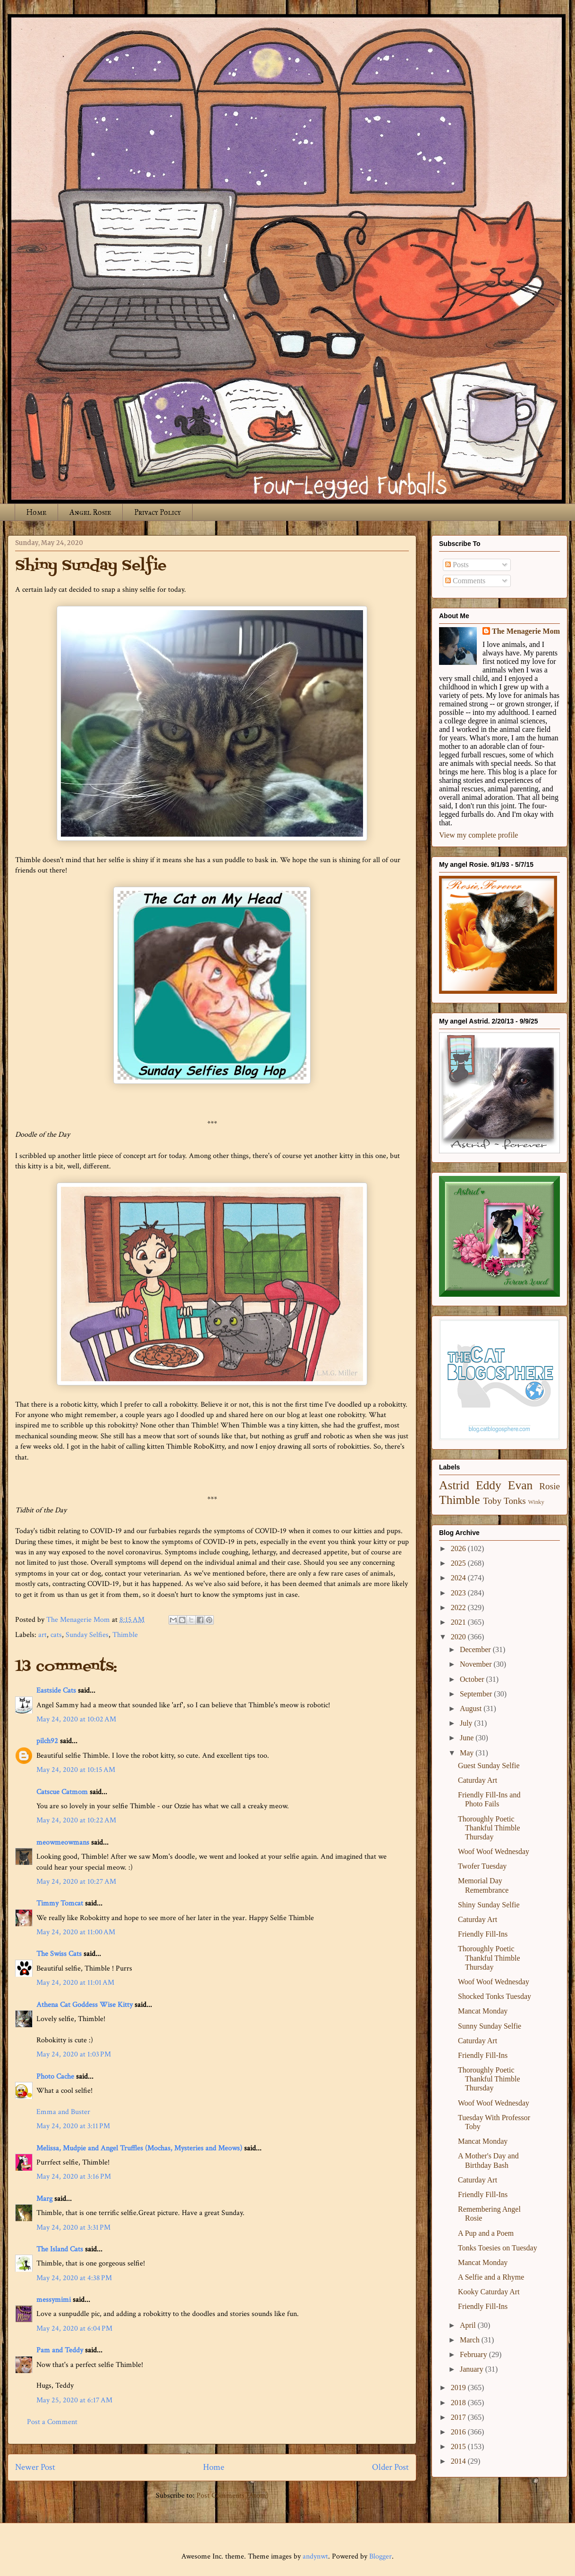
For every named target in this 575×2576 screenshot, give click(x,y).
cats (56, 1635)
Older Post (390, 2467)
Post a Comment (52, 2422)
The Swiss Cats (59, 1954)
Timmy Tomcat (59, 1903)
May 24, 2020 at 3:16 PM (73, 2177)
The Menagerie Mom (526, 631)
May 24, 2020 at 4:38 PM (74, 2278)
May (467, 1753)
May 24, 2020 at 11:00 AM (75, 1932)
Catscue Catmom (62, 1792)
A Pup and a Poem (486, 2233)
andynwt (315, 2556)
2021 (459, 1622)
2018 (459, 2403)
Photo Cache (55, 2076)
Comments (465, 581)
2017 (459, 2417)
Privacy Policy (157, 512)
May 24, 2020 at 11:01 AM (75, 1983)
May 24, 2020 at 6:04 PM (74, 2328)
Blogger (380, 2556)
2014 (459, 2461)
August (471, 1708)
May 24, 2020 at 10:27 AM (76, 1882)
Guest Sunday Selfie (489, 1766)
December (476, 1649)
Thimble (125, 1635)
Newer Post (35, 2467)
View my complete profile (478, 835)
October (473, 1679)
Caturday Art (477, 1780)
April (469, 2325)
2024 (459, 1578)
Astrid (454, 1485)
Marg (44, 2199)
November (477, 1664)
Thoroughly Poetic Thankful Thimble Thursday (489, 1828)
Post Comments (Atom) (232, 2495)
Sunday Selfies (87, 1635)
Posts (457, 565)
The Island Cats (59, 2249)
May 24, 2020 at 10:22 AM (76, 1820)
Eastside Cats (56, 1690)
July (467, 1723)
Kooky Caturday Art (489, 2292)
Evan (520, 1485)
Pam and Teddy (60, 2350)
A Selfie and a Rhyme (491, 2277)
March (471, 2340)
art (42, 1635)
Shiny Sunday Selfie (489, 1905)
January (472, 2369)
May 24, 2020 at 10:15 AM (75, 1770)
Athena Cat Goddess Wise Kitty (84, 2005)
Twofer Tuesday (482, 1866)
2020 (459, 1637)
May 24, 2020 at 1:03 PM (73, 2054)
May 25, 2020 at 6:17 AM (74, 2400)
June (467, 1738)
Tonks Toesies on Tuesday (497, 2248)
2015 (459, 2446)
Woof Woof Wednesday (493, 1851)
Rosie (549, 1486)
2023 (459, 1593)
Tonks (515, 1501)
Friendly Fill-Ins (482, 1934)
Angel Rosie (90, 512)
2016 (459, 2432)
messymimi (53, 2300)
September (477, 1694)
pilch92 (47, 1741)
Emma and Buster (63, 2112)
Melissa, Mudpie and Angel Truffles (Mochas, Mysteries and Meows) (139, 2148)
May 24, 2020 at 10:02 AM (76, 1719)
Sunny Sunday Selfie (489, 2026)
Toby (492, 1501)
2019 (459, 2387)
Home (36, 512)
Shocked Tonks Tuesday (494, 1996)
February (474, 2354)
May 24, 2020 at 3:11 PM (73, 2126)
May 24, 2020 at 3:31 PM (73, 2227)
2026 (459, 1548)
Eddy (488, 1485)
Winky (536, 1502)
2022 (459, 1607)
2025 (459, 1563)
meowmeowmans (62, 1842)
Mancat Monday (482, 2011)
